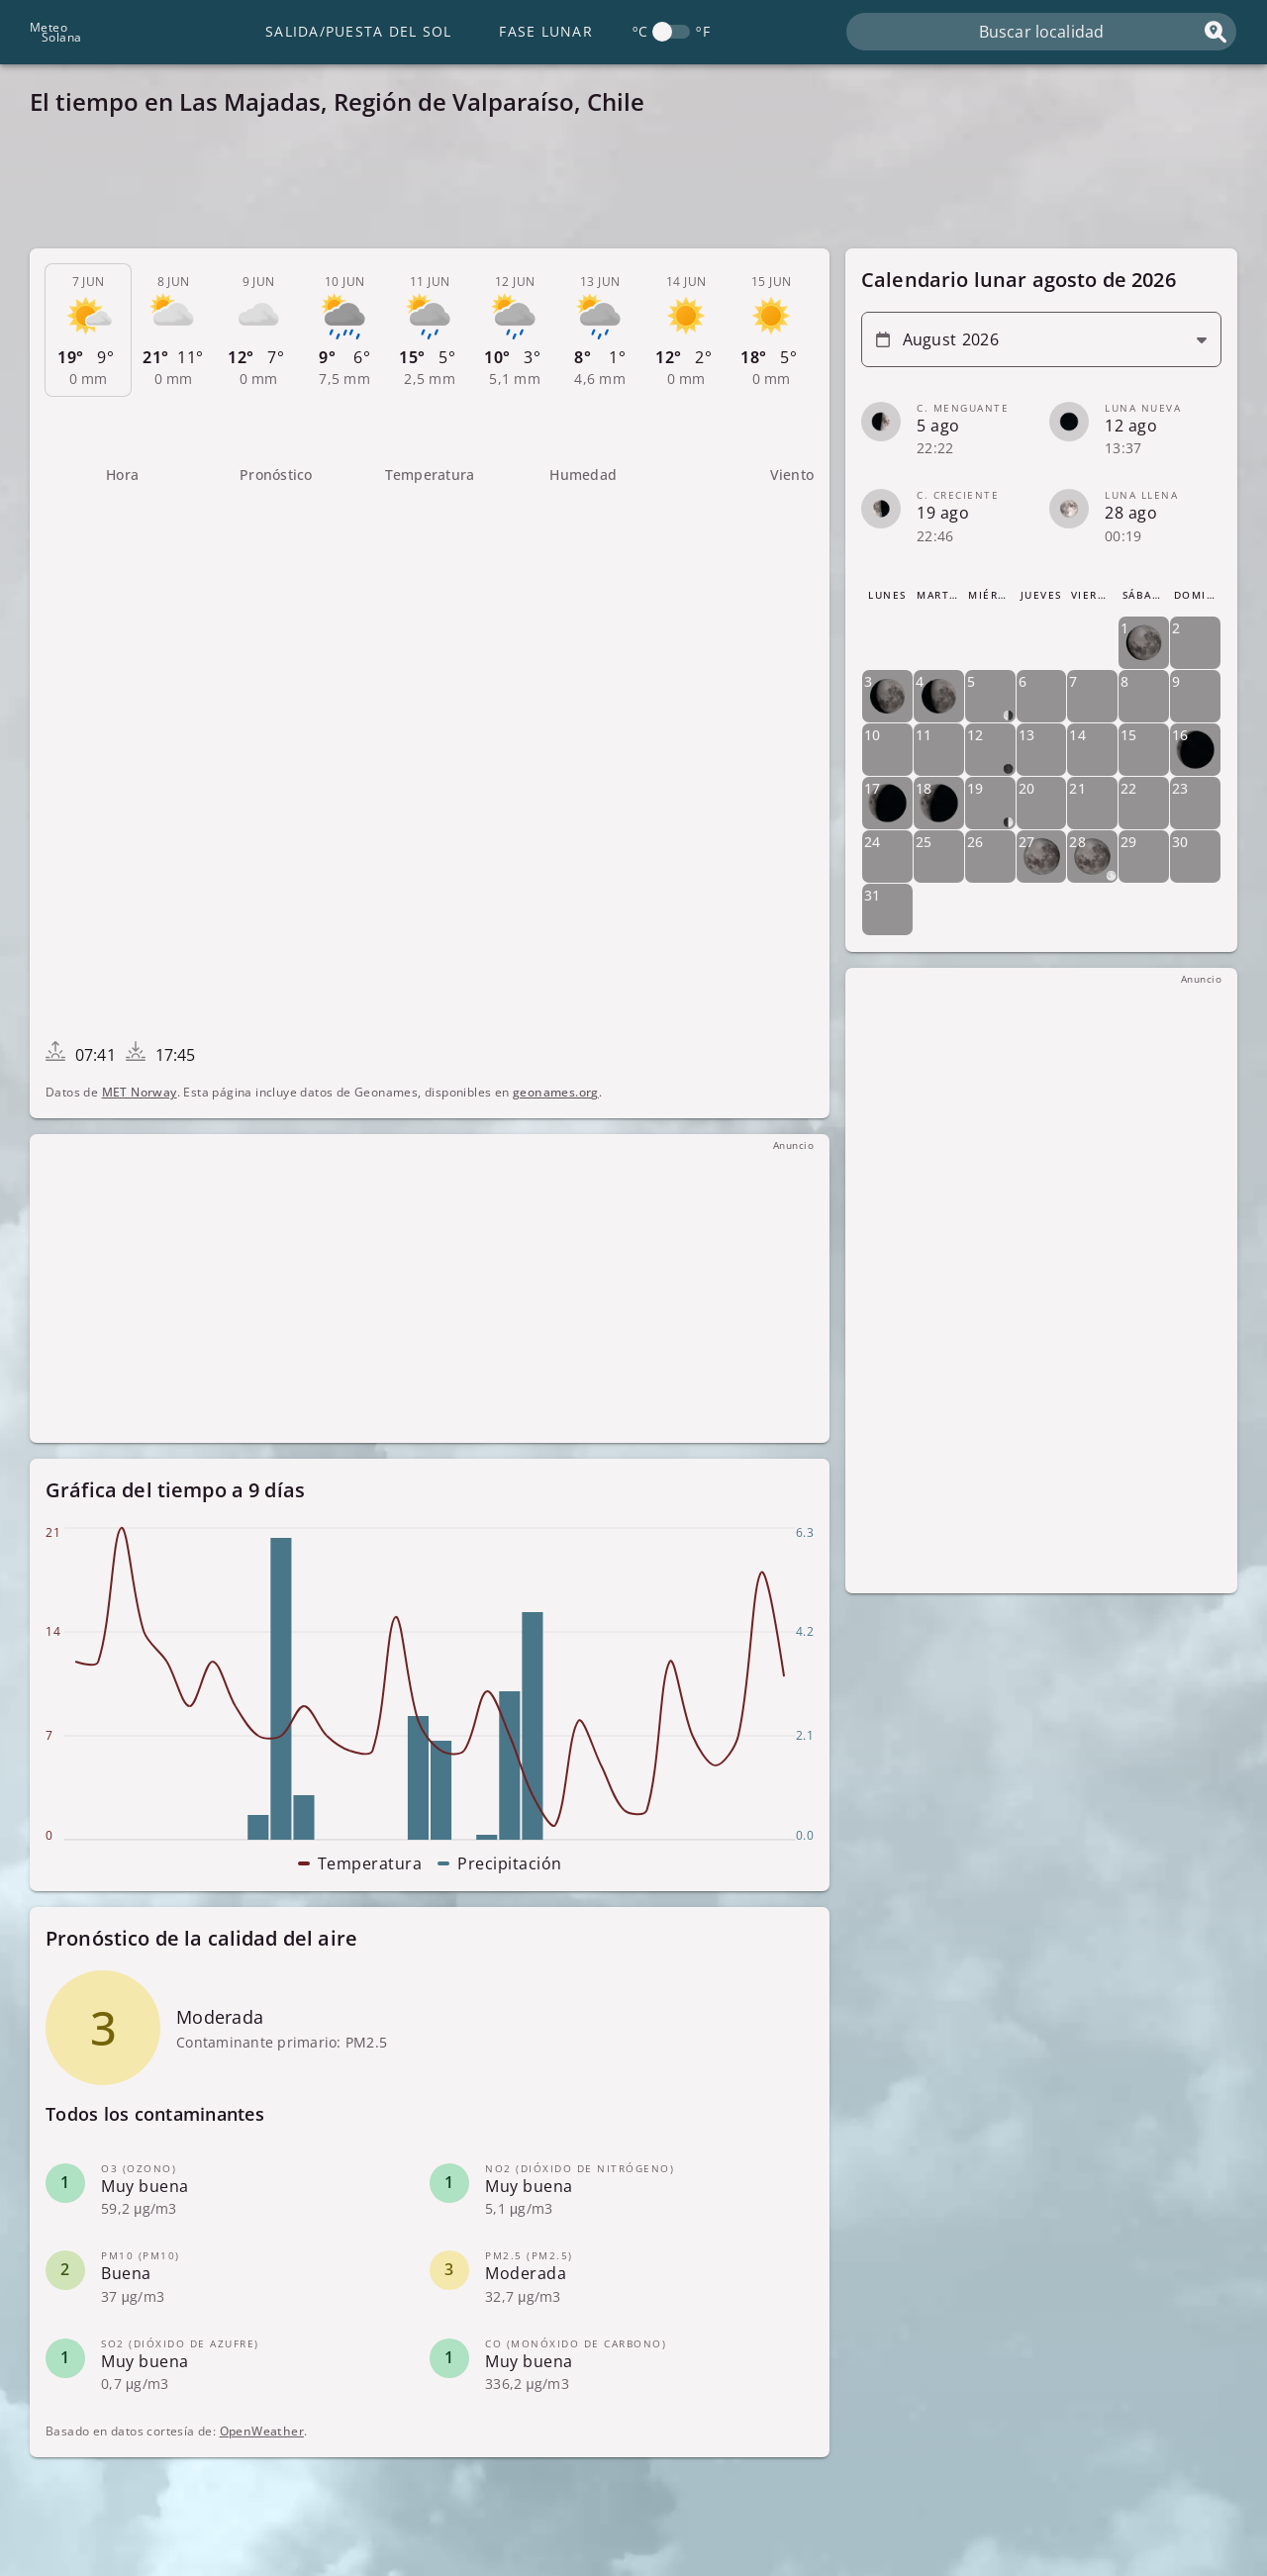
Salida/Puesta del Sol (358, 31)
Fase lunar (546, 31)
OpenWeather (262, 2431)
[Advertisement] (624, 188)
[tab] (88, 330)
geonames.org (556, 1092)
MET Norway (139, 1092)
